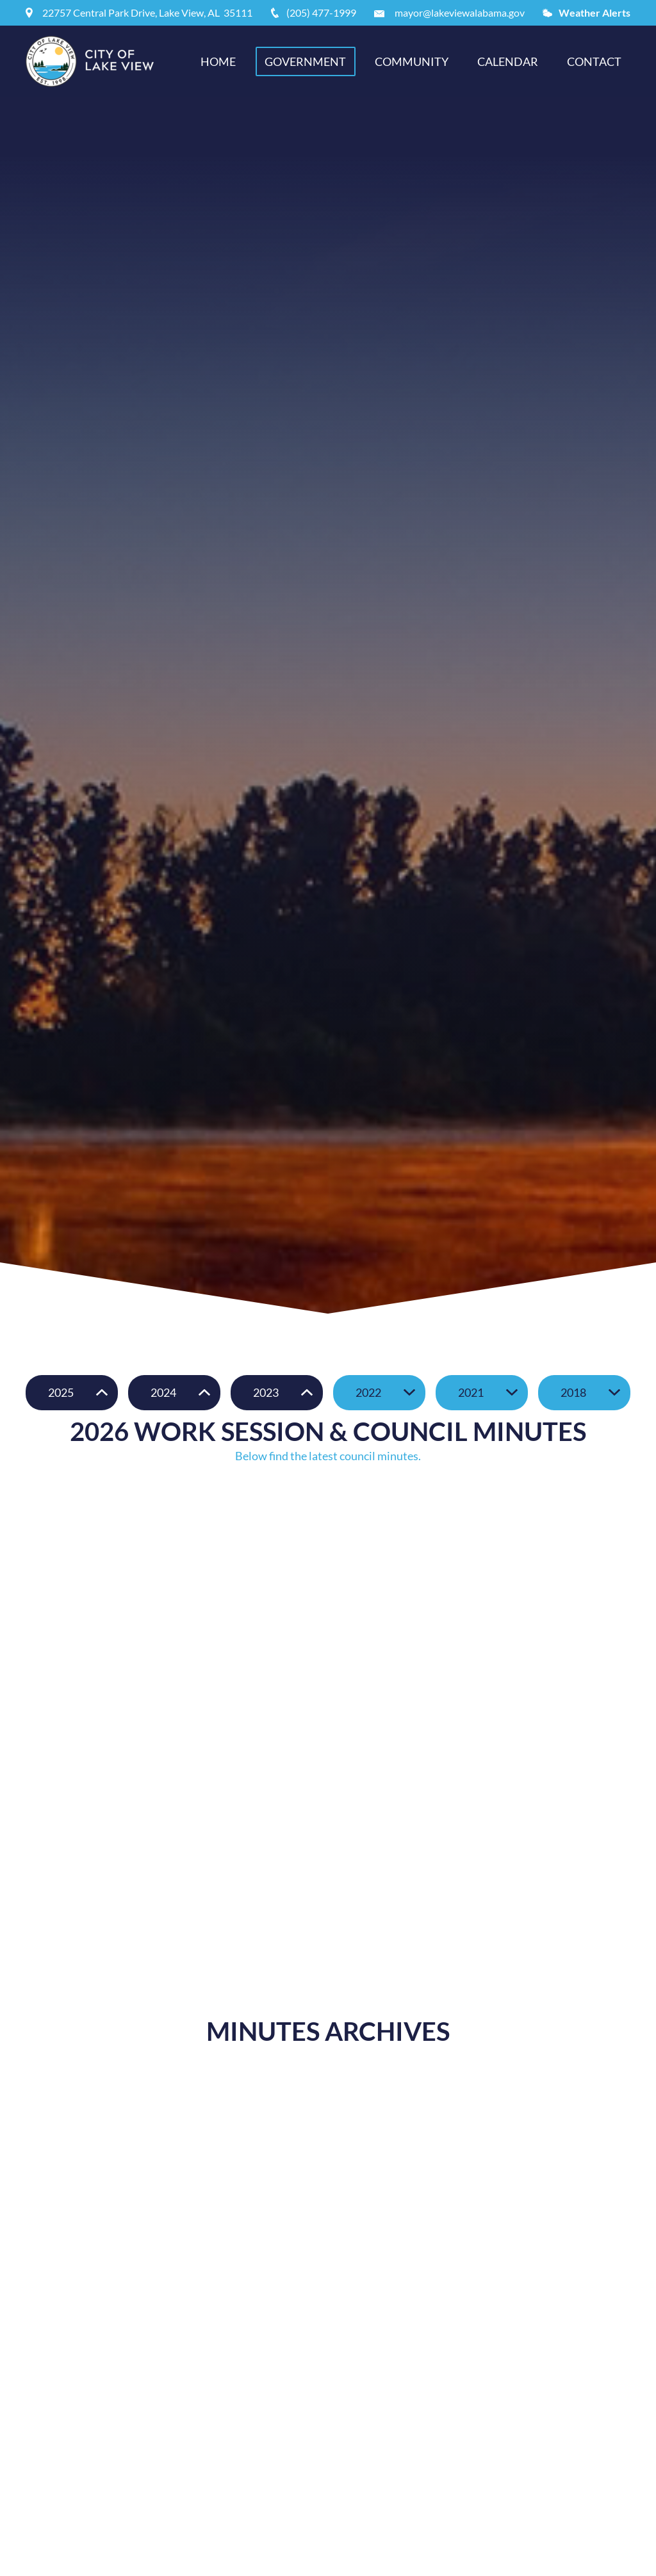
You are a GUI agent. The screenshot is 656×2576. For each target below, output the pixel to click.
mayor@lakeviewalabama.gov (460, 12)
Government (305, 61)
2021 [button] (471, 1392)
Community (411, 61)
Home (218, 61)
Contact (594, 61)
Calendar (507, 61)
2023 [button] (266, 1392)
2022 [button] (368, 1392)
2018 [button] (573, 1392)
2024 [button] (163, 1392)
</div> (328, 1593)
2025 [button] (61, 1392)
